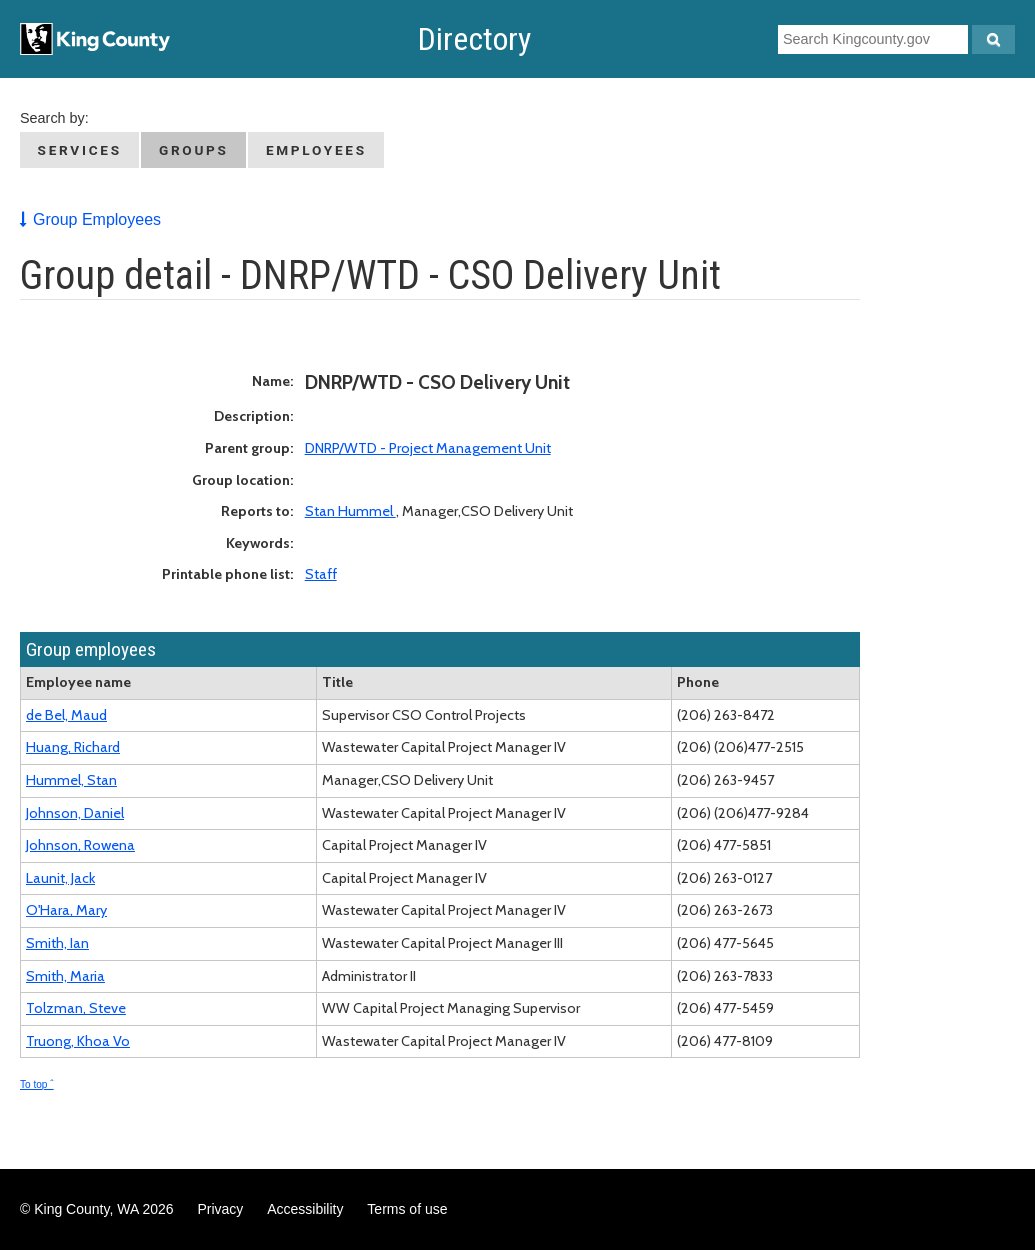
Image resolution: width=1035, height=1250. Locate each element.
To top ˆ (37, 1084)
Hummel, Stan (71, 780)
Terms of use (407, 1209)
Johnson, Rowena (80, 845)
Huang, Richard (73, 747)
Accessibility (305, 1209)
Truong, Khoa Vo (78, 1041)
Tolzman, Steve (76, 1008)
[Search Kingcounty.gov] (993, 39)
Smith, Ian (57, 943)
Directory (474, 39)
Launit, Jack (60, 878)
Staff (321, 574)
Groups (194, 150)
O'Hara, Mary (66, 910)
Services (80, 150)
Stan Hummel (350, 511)
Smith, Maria (65, 976)
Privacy (220, 1209)
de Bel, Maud (66, 715)
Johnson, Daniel (75, 813)
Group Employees (97, 219)
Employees (316, 150)
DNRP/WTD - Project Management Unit (428, 448)
